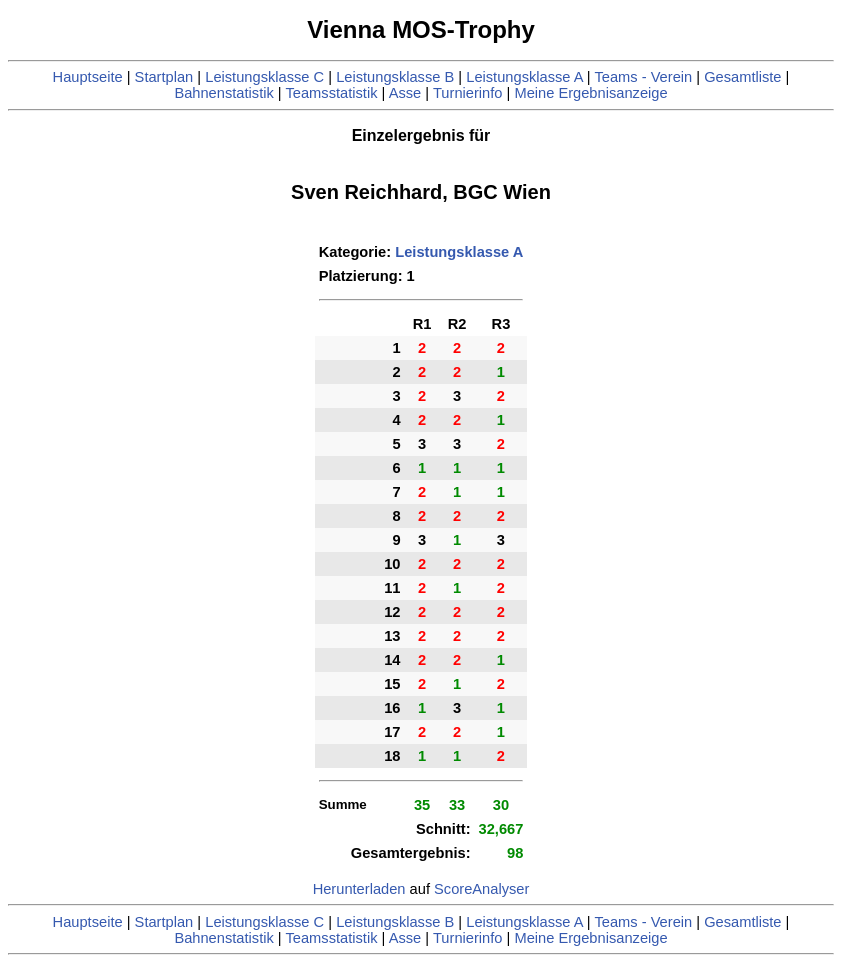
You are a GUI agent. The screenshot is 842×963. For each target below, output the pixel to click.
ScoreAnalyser (481, 889)
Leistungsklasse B (395, 77)
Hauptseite (88, 77)
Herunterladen (359, 889)
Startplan (164, 77)
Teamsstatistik (331, 93)
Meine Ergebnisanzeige (590, 93)
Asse (405, 93)
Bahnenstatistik (223, 93)
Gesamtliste (742, 77)
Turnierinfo (468, 93)
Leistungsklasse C (264, 77)
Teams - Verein (643, 77)
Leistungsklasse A (524, 77)
